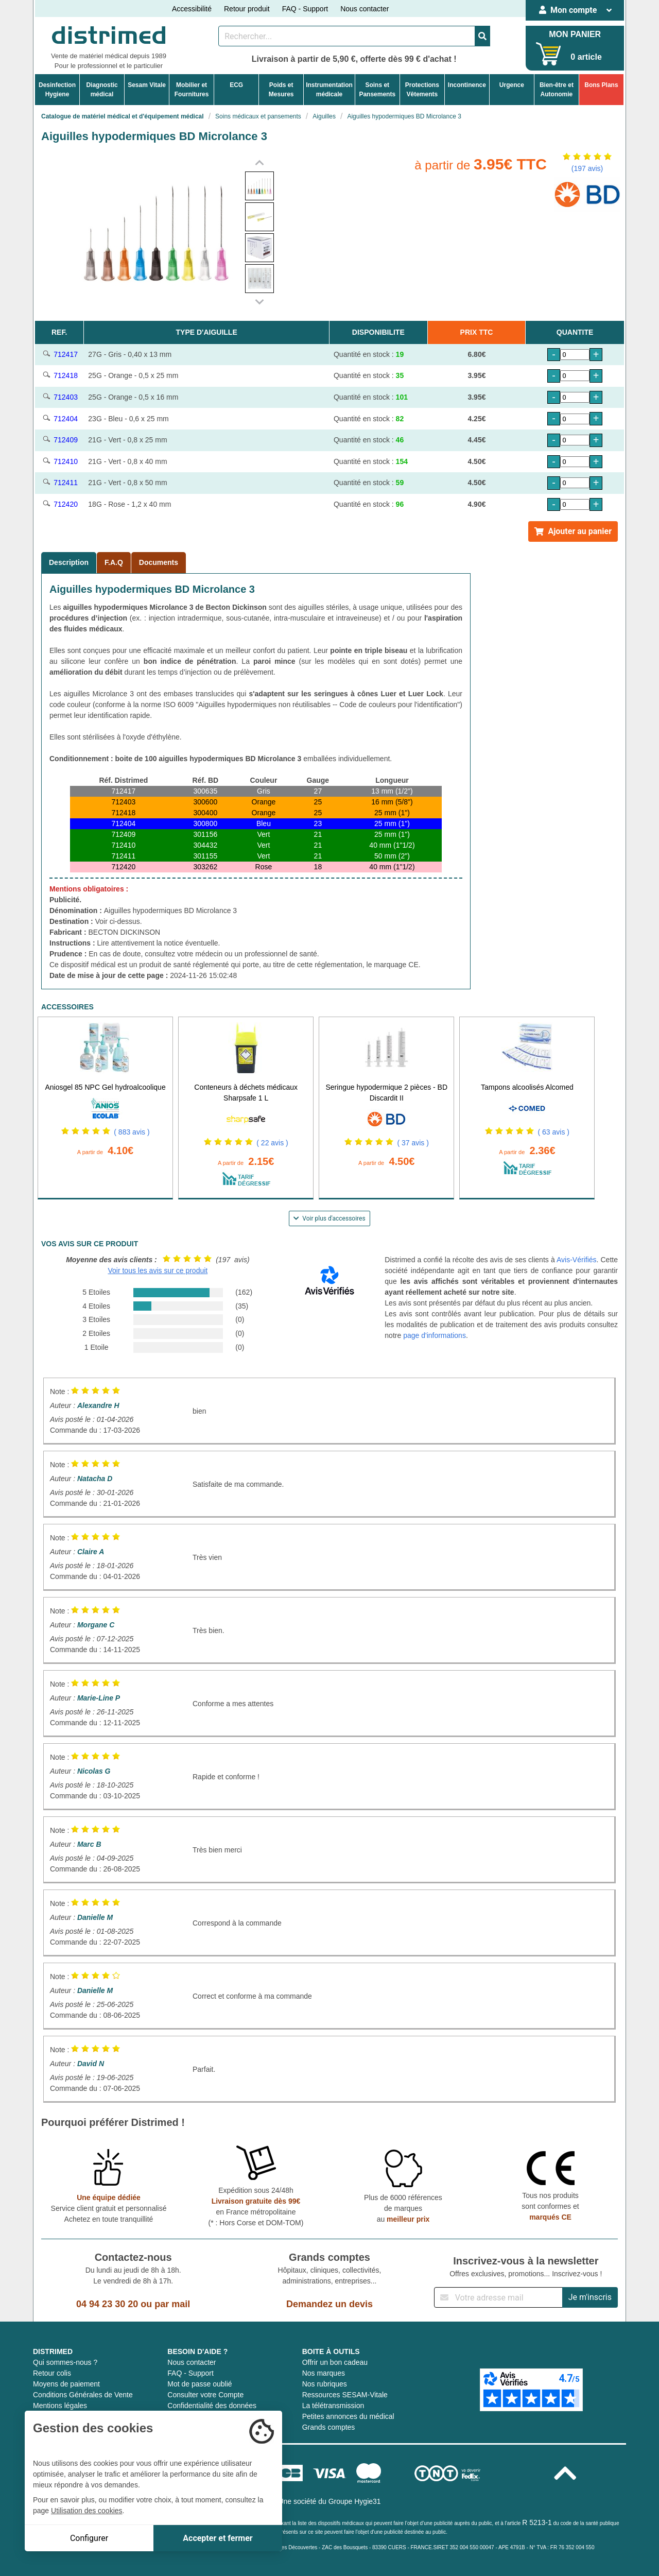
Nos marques (323, 2373)
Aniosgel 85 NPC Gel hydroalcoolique (105, 1087)
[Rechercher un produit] (346, 36)
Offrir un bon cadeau (335, 2362)
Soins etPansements (377, 89)
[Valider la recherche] (482, 36)
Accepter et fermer (217, 2538)
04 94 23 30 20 (107, 2304)
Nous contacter (364, 9)
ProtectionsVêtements (422, 89)
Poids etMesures (281, 89)
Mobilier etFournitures (192, 89)
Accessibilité (192, 9)
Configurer (89, 2538)
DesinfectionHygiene (57, 89)
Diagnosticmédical (101, 89)
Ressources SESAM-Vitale (345, 2395)
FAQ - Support (305, 9)
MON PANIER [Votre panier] (575, 34)
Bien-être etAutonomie (557, 89)
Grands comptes (328, 2427)
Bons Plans (601, 85)
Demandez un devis (329, 2304)
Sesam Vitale (147, 85)
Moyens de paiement (66, 2384)
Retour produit (247, 9)
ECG (236, 85)
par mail (172, 2304)
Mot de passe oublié (199, 2384)
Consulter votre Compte (205, 2395)
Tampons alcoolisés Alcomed (527, 1087)
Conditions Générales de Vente (83, 2395)
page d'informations (434, 1335)
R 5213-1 (537, 2522)
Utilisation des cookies (87, 2510)
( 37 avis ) (412, 1143)
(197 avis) (587, 168)
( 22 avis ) (272, 1143)
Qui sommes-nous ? (65, 2362)
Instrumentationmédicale (329, 89)
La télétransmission (333, 2405)
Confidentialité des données (211, 2405)
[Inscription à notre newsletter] (498, 2297)
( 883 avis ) (131, 1132)
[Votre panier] (548, 53)
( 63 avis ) (553, 1132)
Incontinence (467, 85)
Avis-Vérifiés (577, 1260)
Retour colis (52, 2373)
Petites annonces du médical (348, 2416)
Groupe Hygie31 (354, 2501)
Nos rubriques (324, 2384)
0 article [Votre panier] (585, 57)
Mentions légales (60, 2405)
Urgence (511, 85)
